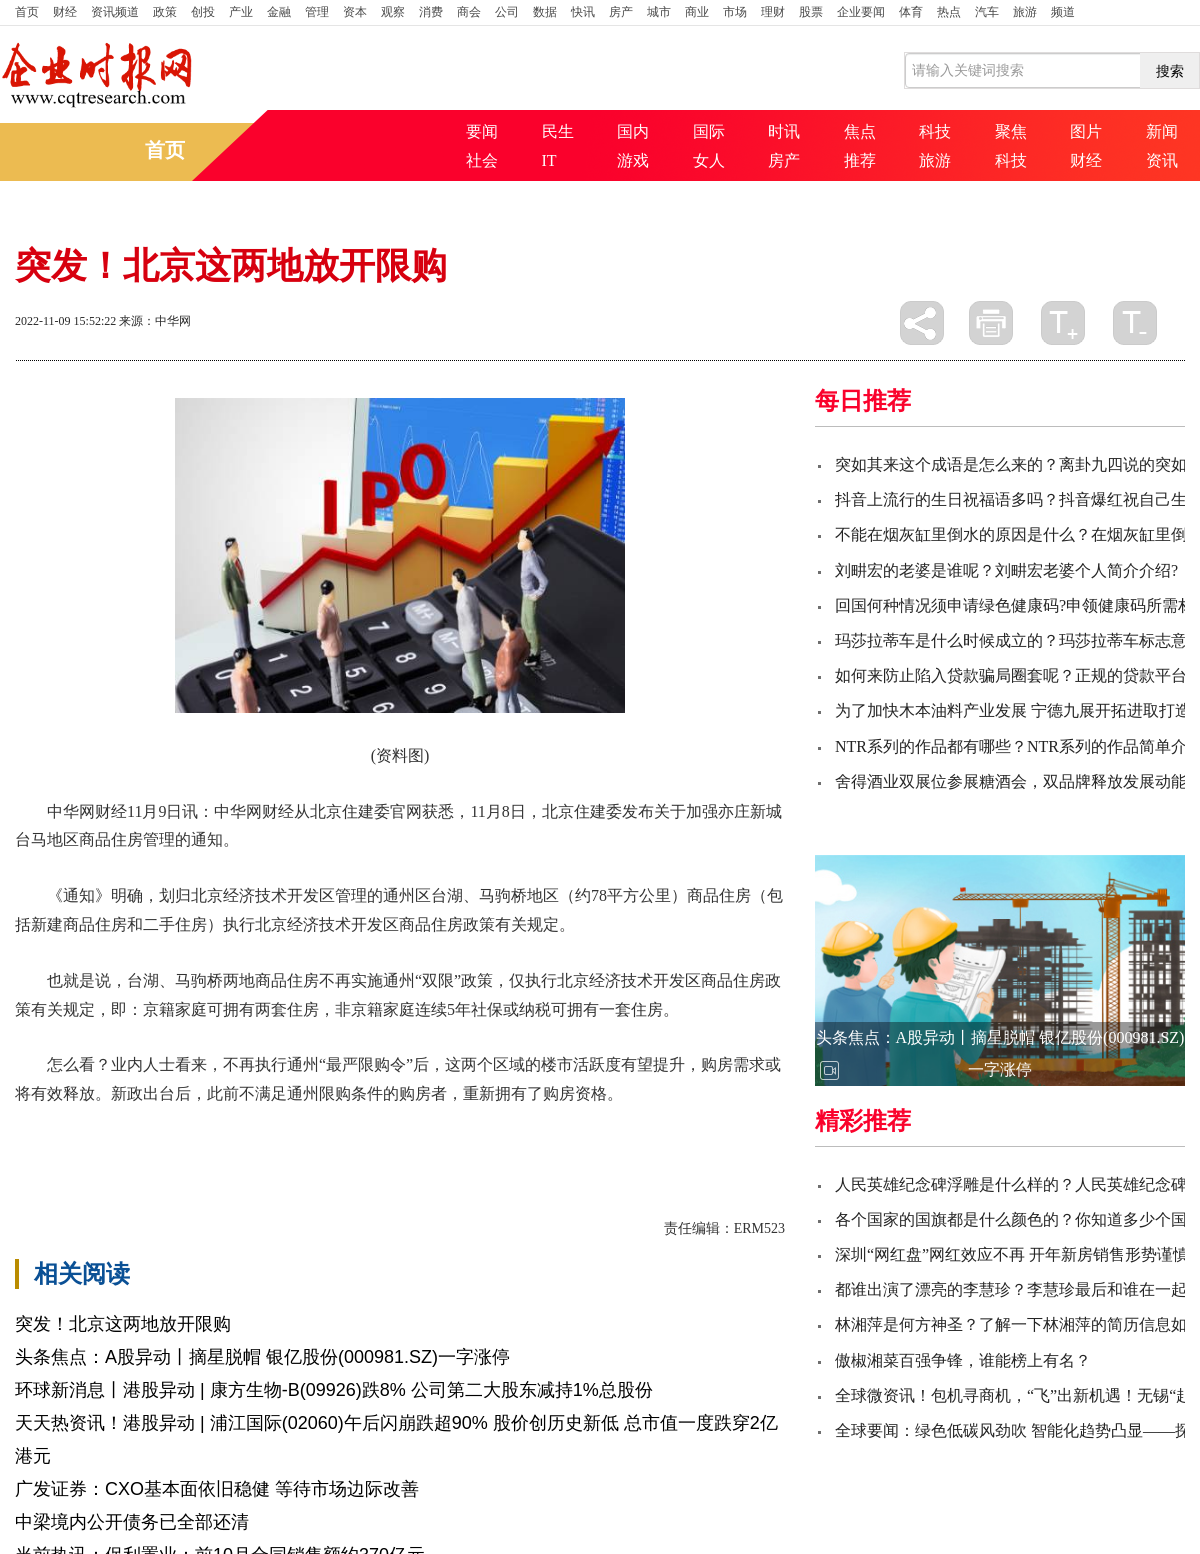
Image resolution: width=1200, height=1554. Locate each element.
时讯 (784, 131)
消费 (431, 12)
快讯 (583, 12)
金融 (279, 12)
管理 (317, 12)
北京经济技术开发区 (155, 1128)
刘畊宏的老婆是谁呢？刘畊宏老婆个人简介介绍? (1006, 570)
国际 (709, 131)
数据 (545, 12)
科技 (935, 131)
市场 (735, 12)
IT (549, 160)
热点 (949, 12)
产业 (241, 12)
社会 (482, 160)
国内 (633, 131)
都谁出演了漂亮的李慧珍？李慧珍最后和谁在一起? (1014, 1289)
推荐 (860, 160)
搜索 (1170, 71)
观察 (393, 12)
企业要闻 (861, 12)
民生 (558, 131)
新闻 (1162, 131)
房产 (621, 12)
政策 (165, 12)
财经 (65, 12)
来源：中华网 (155, 321)
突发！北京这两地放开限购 (123, 1324)
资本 (355, 12)
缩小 (1135, 323)
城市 (659, 12)
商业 (697, 12)
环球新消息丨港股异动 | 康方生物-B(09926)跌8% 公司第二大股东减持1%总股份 (334, 1390)
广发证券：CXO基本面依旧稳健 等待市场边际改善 (217, 1489)
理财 (773, 12)
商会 (469, 12)
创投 (203, 12)
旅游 (1025, 12)
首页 (27, 12)
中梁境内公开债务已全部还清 (132, 1522)
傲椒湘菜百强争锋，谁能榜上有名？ (963, 1360)
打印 (991, 323)
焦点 (860, 131)
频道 (1063, 12)
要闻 (482, 131)
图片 (1086, 131)
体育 (911, 12)
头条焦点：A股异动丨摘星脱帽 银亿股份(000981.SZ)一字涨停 (262, 1357)
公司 (507, 12)
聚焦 (1011, 131)
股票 (811, 12)
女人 (709, 160)
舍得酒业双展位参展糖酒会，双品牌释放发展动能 (1011, 781)
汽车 (987, 12)
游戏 (633, 160)
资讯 (1162, 160)
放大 (1063, 323)
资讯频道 (115, 12)
